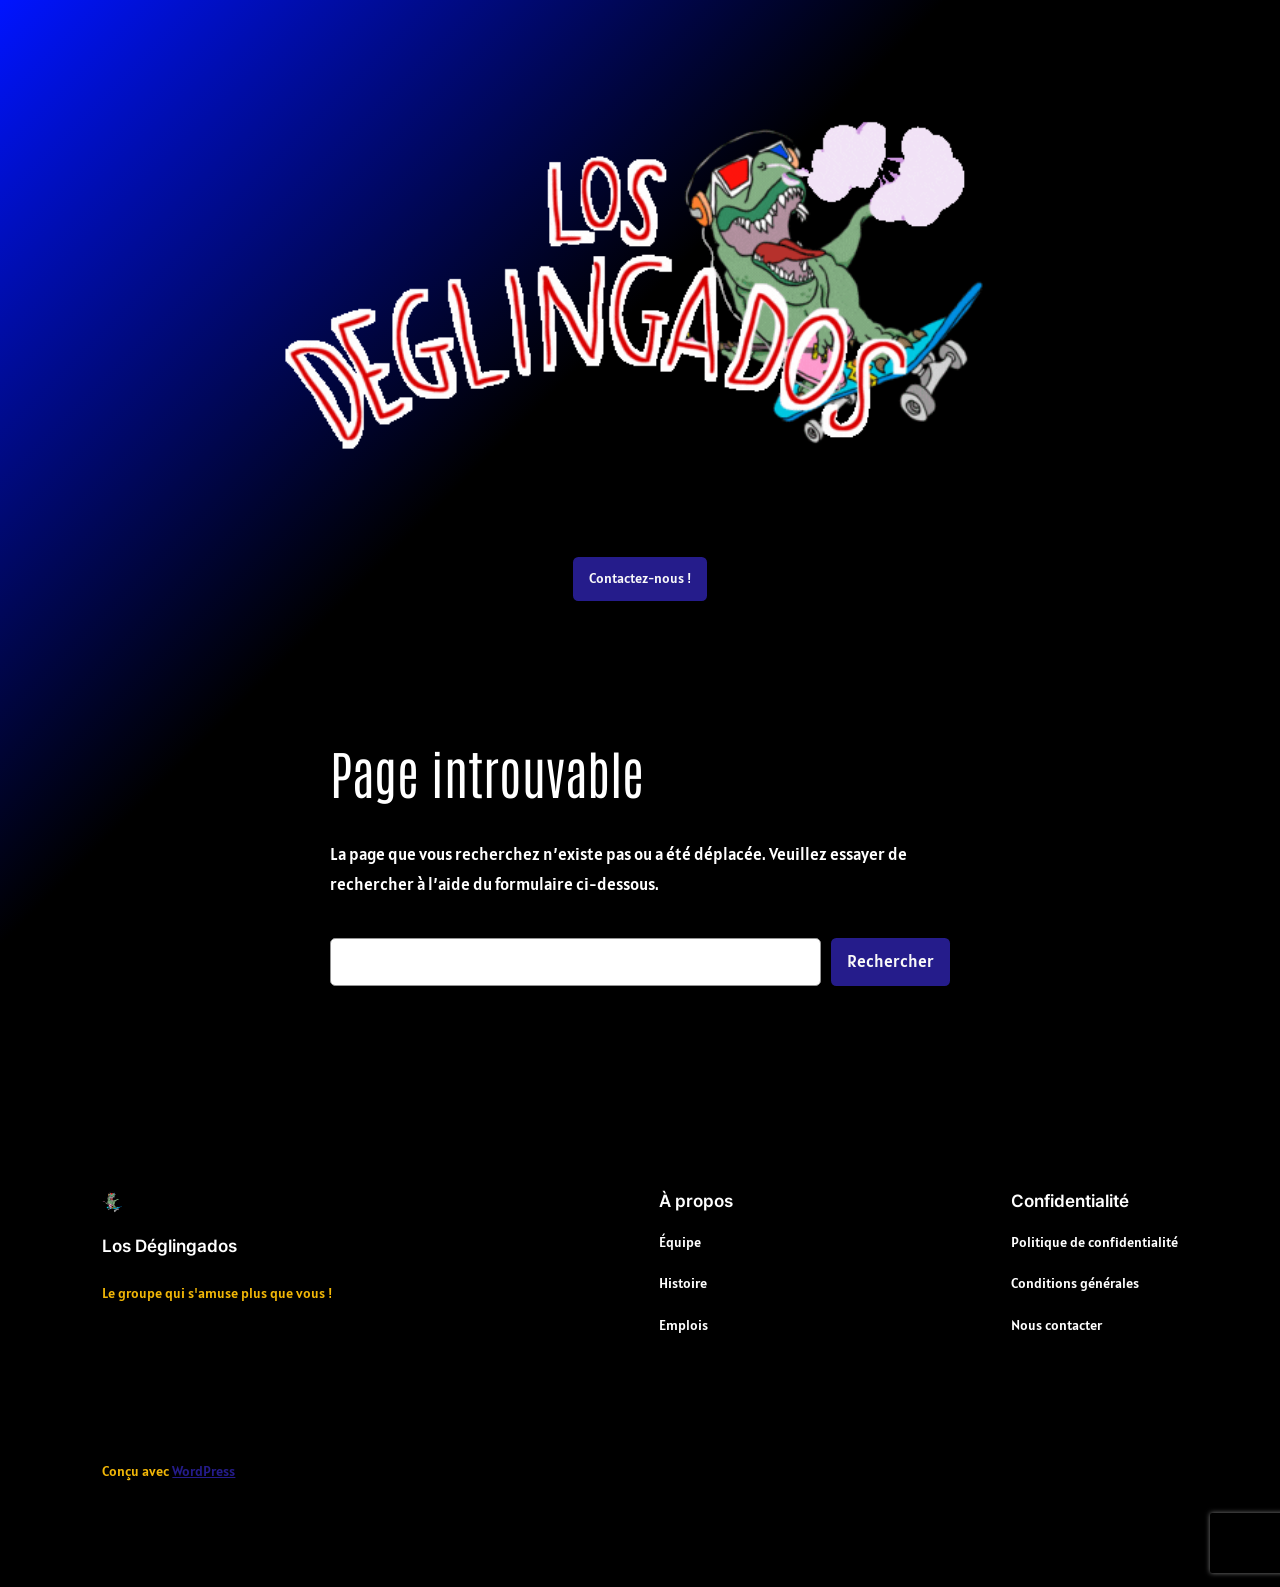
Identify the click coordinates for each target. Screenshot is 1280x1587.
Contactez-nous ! (640, 578)
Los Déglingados (169, 1246)
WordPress (203, 1471)
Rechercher (890, 961)
